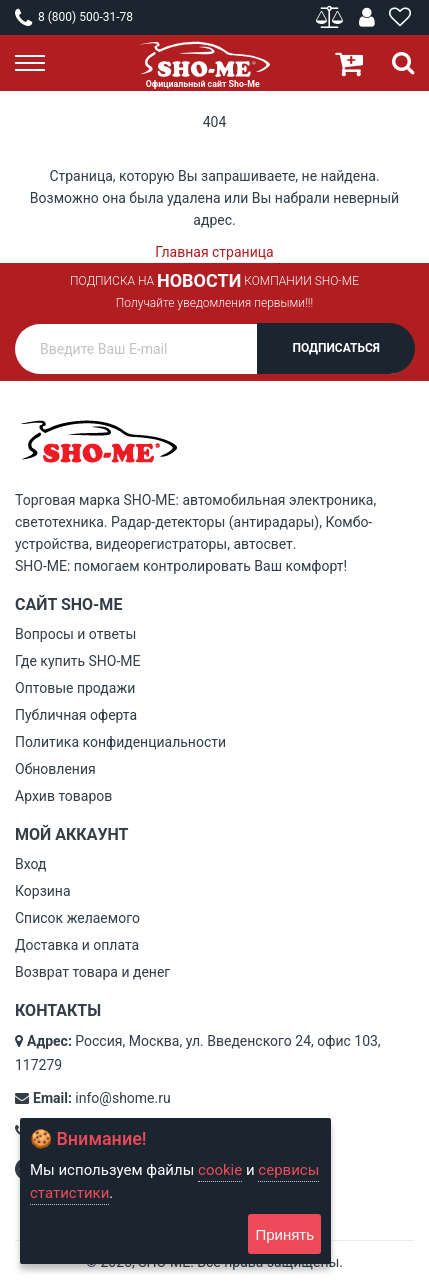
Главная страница (214, 252)
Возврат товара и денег (92, 972)
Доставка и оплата (77, 945)
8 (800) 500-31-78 (74, 17)
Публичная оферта (76, 715)
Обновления (55, 769)
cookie (220, 1170)
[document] (175, 1191)
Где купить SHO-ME (78, 661)
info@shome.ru (122, 1098)
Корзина (43, 891)
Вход (30, 864)
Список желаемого (77, 918)
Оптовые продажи (75, 688)
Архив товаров (63, 796)
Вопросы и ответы (75, 634)
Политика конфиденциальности (120, 742)
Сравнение (331, 17)
